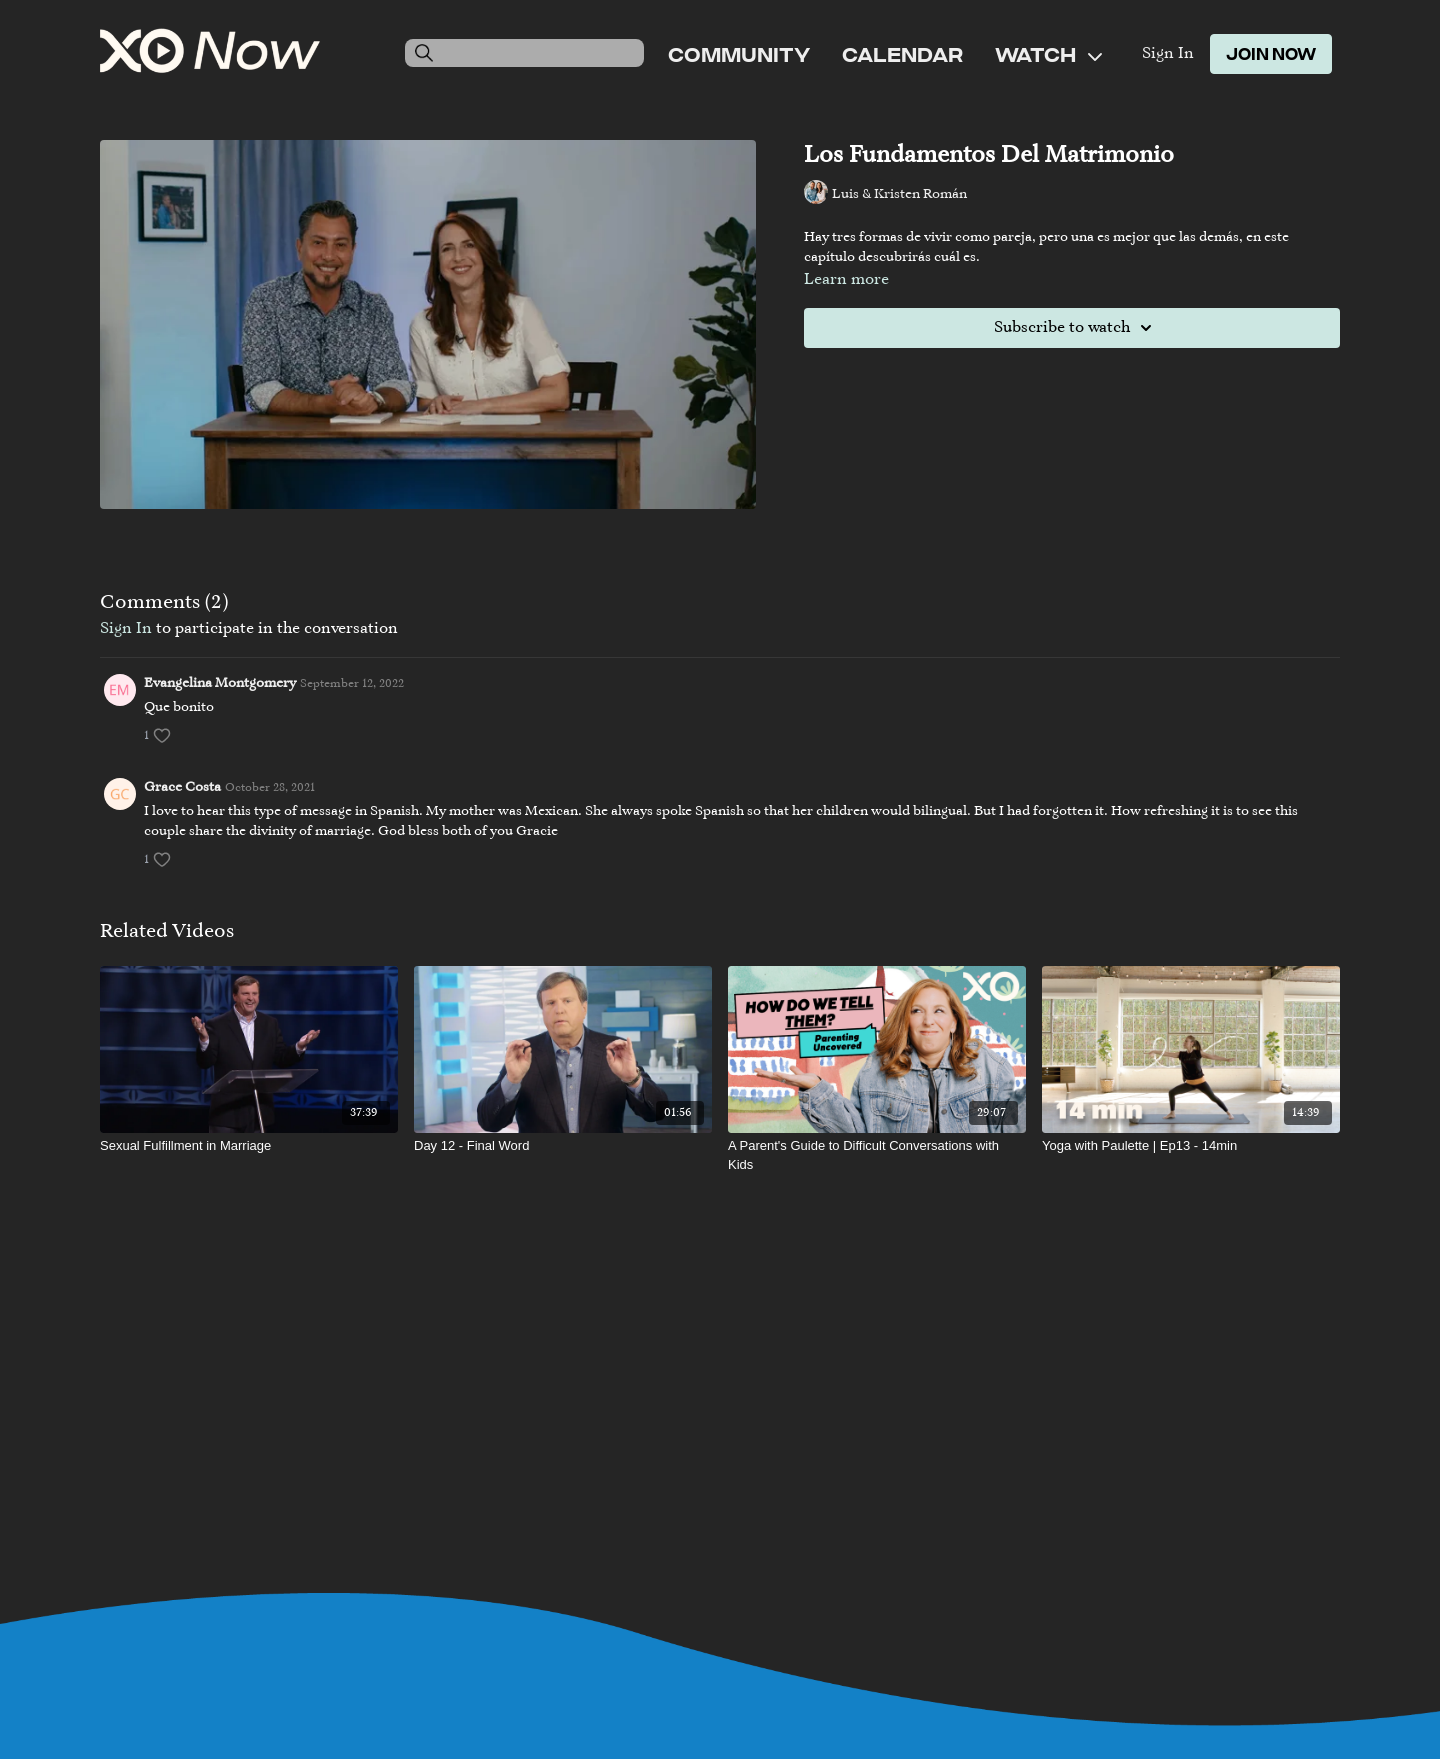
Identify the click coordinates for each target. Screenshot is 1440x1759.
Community (739, 54)
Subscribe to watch (1076, 328)
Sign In (1168, 54)
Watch (1048, 54)
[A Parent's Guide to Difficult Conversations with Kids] (877, 1155)
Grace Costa (182, 788)
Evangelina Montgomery (220, 684)
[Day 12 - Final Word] (563, 1146)
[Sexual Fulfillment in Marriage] (249, 1146)
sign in (126, 629)
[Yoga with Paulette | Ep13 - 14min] (1191, 1146)
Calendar (902, 54)
